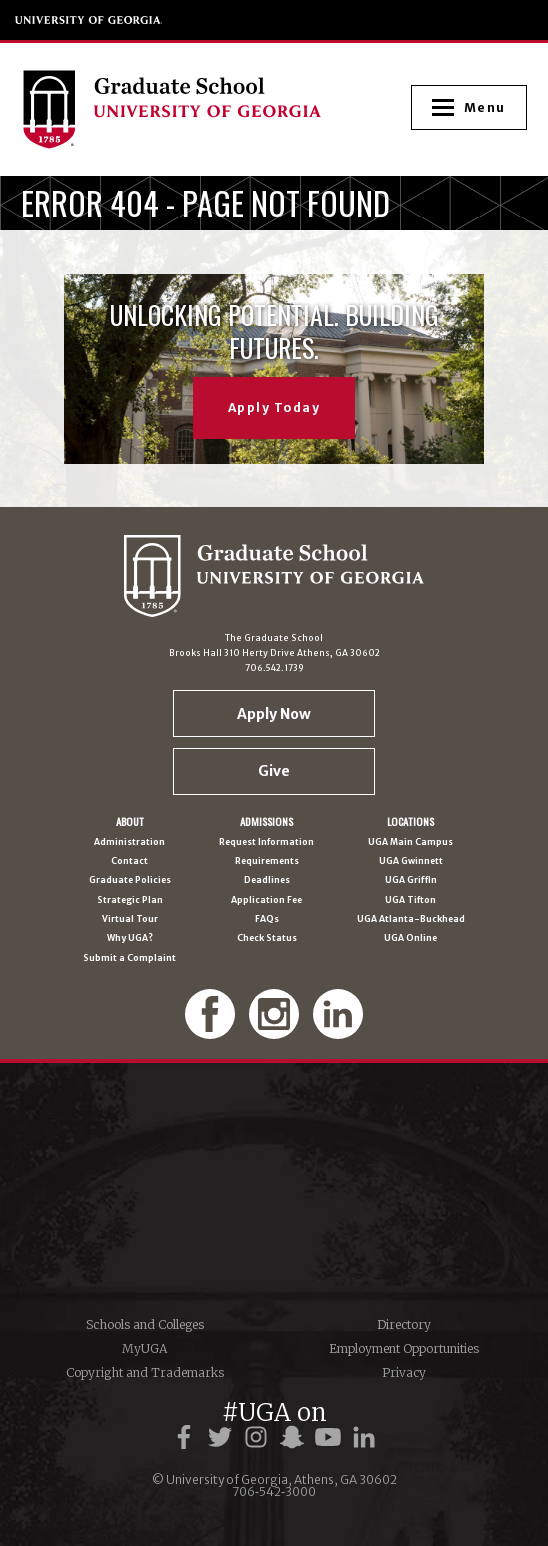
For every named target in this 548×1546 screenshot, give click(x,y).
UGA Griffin (411, 880)
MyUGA (144, 1348)
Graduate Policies (130, 880)
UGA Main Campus (410, 842)
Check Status (267, 938)
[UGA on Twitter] (223, 1437)
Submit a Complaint (129, 958)
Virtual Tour (130, 919)
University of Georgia (89, 20)
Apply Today (274, 407)
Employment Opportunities (404, 1348)
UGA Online (410, 938)
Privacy (404, 1372)
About (130, 821)
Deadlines (267, 880)
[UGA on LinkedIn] (364, 1437)
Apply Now (274, 714)
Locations (410, 821)
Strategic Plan (130, 900)
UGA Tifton (410, 900)
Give (274, 771)
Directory (404, 1324)
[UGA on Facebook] (187, 1437)
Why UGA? (130, 938)
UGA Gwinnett (411, 861)
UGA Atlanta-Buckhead (411, 919)
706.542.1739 (274, 668)
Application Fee (266, 900)
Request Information (266, 842)
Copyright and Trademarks (145, 1372)
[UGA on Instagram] (259, 1437)
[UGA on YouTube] (331, 1437)
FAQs (267, 919)
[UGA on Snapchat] (295, 1437)
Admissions (266, 821)
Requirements (267, 861)
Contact (129, 861)
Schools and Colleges (145, 1324)
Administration (129, 842)
